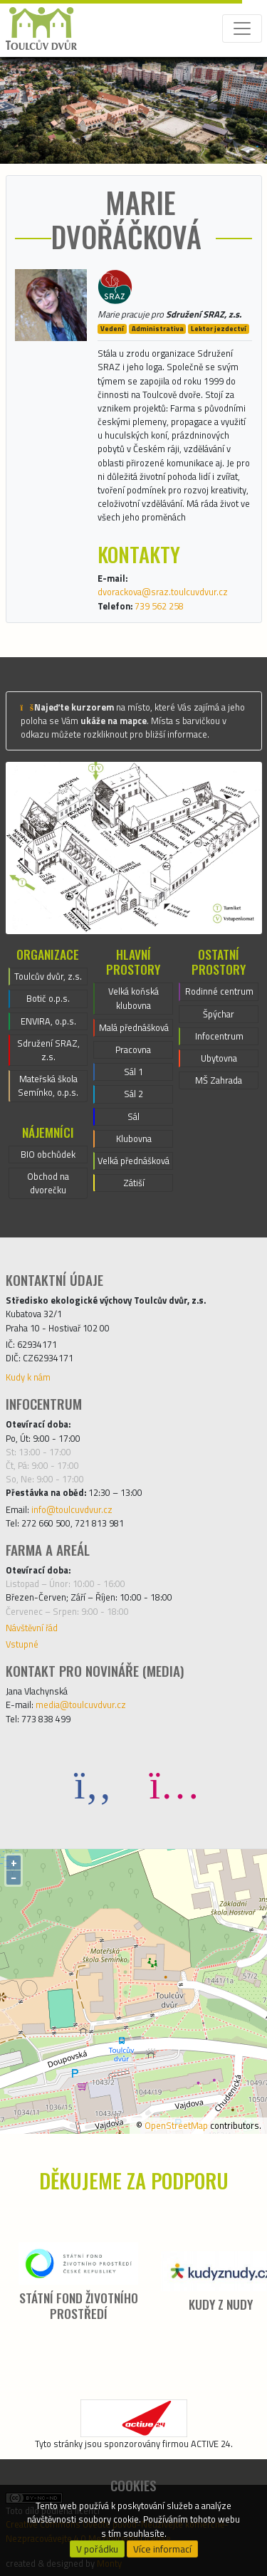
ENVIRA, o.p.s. (48, 1021)
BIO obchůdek (48, 1154)
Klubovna (134, 1138)
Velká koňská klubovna (133, 998)
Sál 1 (133, 1071)
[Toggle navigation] (242, 28)
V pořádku (97, 2549)
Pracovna (133, 1049)
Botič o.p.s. (48, 998)
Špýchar (218, 1014)
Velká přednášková (133, 1160)
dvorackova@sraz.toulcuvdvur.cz (163, 592)
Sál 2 (133, 1094)
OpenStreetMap (176, 2125)
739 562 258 (159, 606)
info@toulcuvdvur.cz (71, 1509)
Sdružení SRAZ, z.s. (48, 1050)
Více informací (162, 2549)
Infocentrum (219, 1036)
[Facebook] (93, 1784)
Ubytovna (219, 1058)
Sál (133, 1116)
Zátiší (134, 1183)
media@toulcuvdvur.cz (81, 1704)
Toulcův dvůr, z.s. (48, 976)
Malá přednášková (134, 1027)
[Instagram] (174, 1784)
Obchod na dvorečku (48, 1183)
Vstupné (22, 1644)
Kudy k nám (28, 1377)
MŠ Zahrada (218, 1080)
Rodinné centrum (219, 991)
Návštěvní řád (32, 1628)
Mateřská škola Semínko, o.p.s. (48, 1085)
